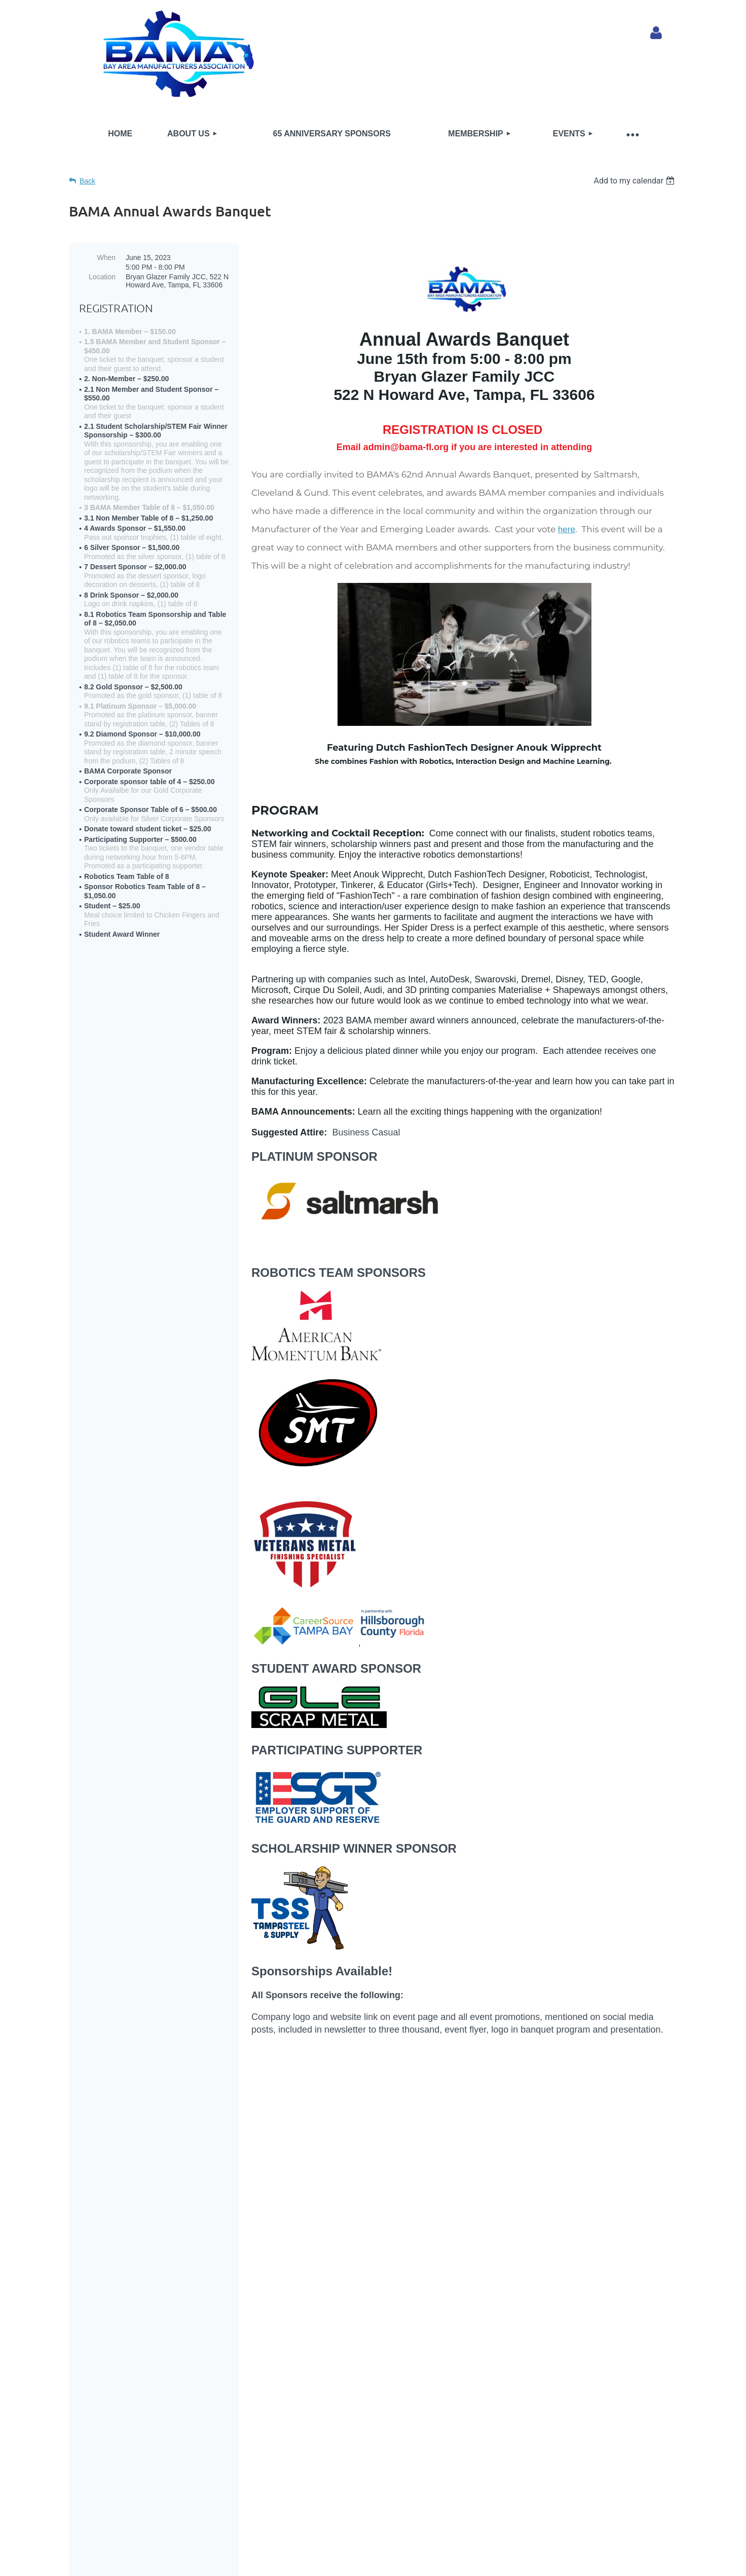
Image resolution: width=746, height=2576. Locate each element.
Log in (656, 33)
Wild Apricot (562, 2537)
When (106, 257)
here (566, 529)
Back (87, 181)
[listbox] (635, 180)
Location (102, 277)
